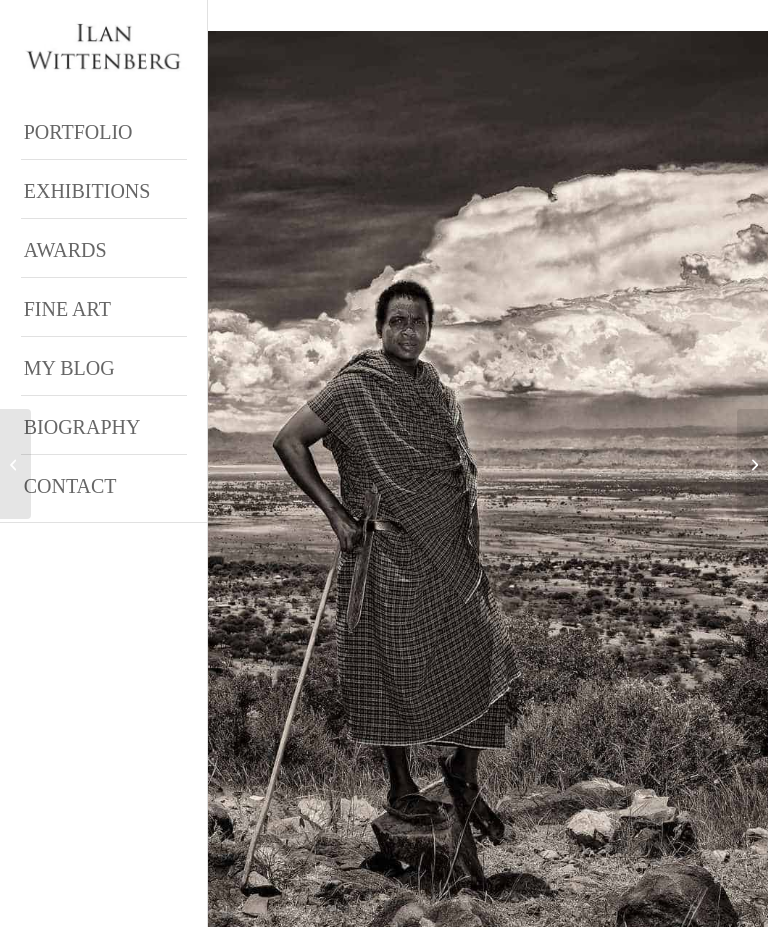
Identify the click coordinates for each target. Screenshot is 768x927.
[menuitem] (104, 130)
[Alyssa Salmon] (752, 464)
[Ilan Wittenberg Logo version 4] (104, 47)
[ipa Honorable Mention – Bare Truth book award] (15, 464)
